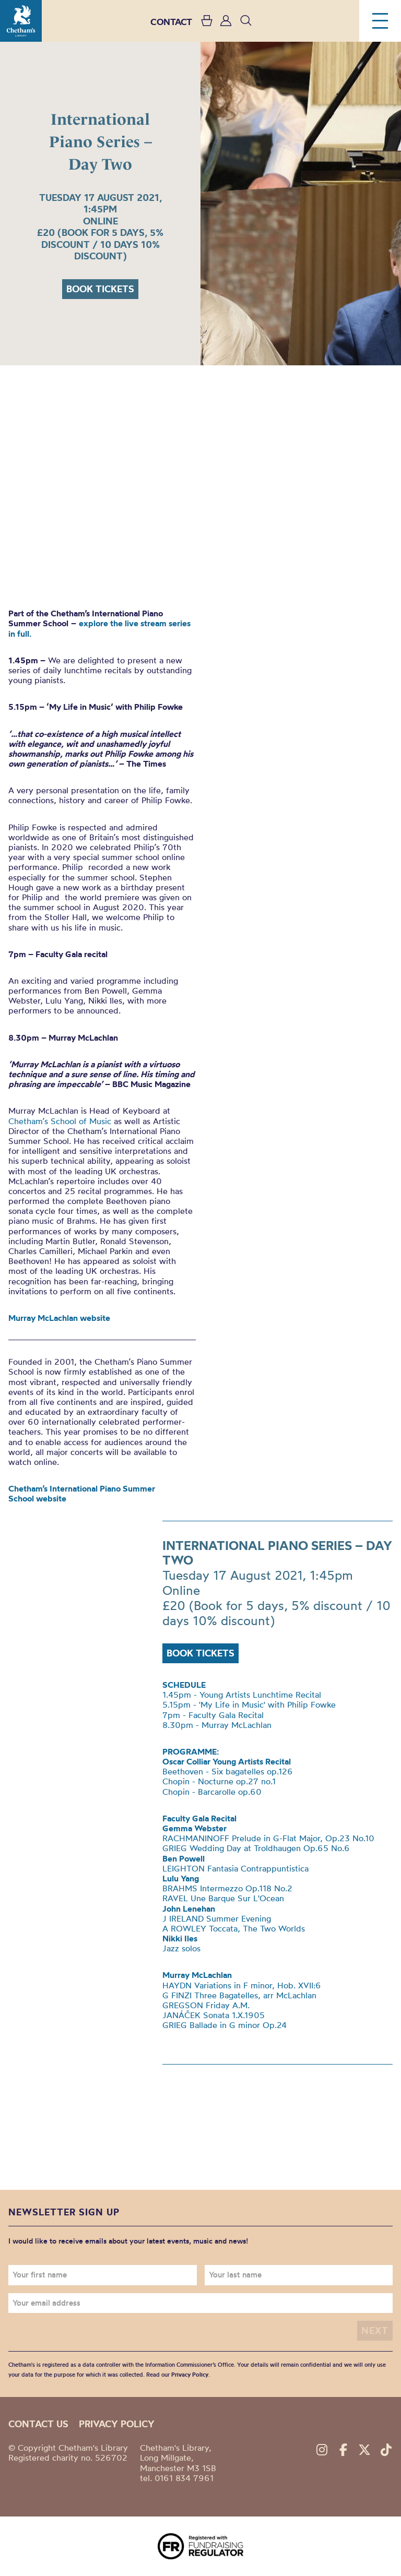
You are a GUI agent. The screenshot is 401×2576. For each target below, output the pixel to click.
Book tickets (100, 289)
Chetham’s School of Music (59, 1121)
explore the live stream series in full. (99, 628)
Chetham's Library (21, 21)
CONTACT (171, 21)
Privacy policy (117, 2424)
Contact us (38, 2424)
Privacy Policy (189, 2374)
